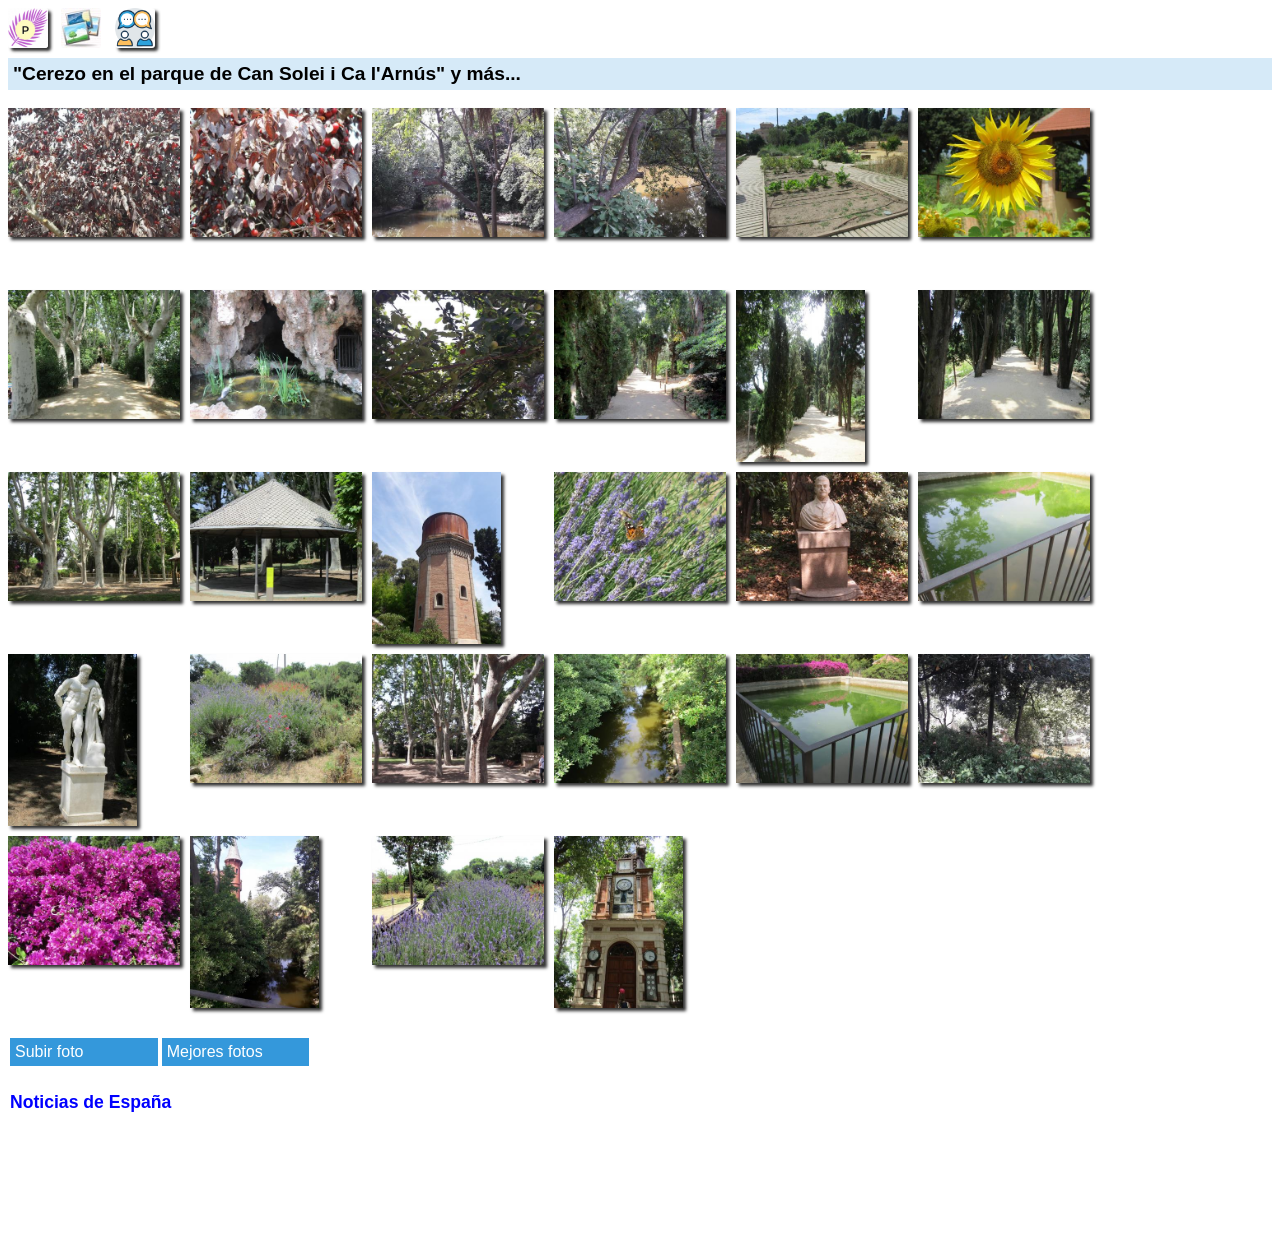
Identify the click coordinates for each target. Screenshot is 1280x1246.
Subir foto (49, 1051)
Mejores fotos (215, 1051)
